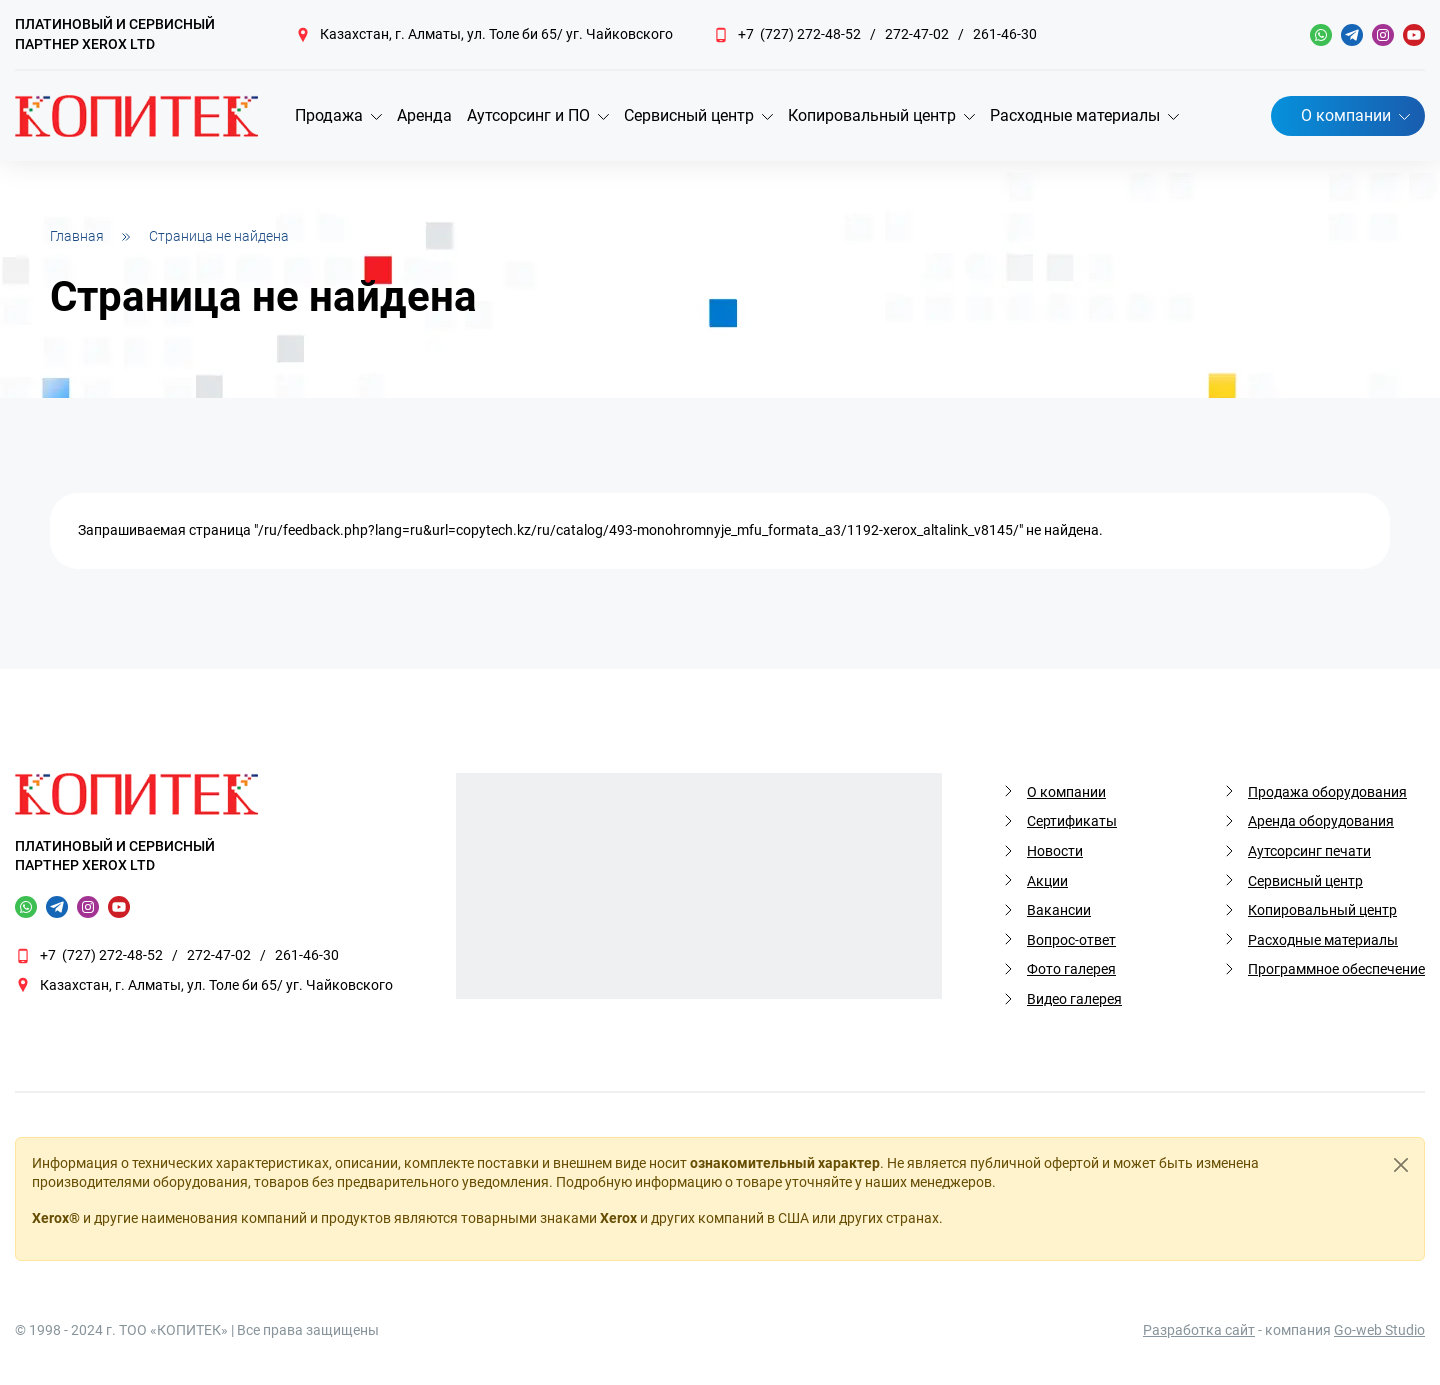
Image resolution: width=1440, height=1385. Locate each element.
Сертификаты (1072, 821)
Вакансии (1059, 910)
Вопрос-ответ (1071, 940)
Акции (1047, 881)
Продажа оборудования (1327, 792)
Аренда (424, 115)
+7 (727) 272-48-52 (799, 34)
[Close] (1401, 1165)
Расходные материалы (1323, 940)
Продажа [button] (329, 115)
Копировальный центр (1322, 910)
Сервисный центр (1305, 881)
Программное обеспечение (1336, 969)
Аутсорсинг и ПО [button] (528, 115)
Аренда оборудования (1321, 821)
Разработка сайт (1199, 1330)
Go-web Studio (1379, 1330)
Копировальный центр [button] (872, 115)
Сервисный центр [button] (689, 115)
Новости (1055, 851)
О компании (1066, 792)
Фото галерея (1071, 969)
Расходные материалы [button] (1075, 115)
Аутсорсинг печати (1309, 851)
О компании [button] (1346, 115)
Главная (77, 236)
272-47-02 (917, 34)
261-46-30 (1005, 34)
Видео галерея (1074, 999)
